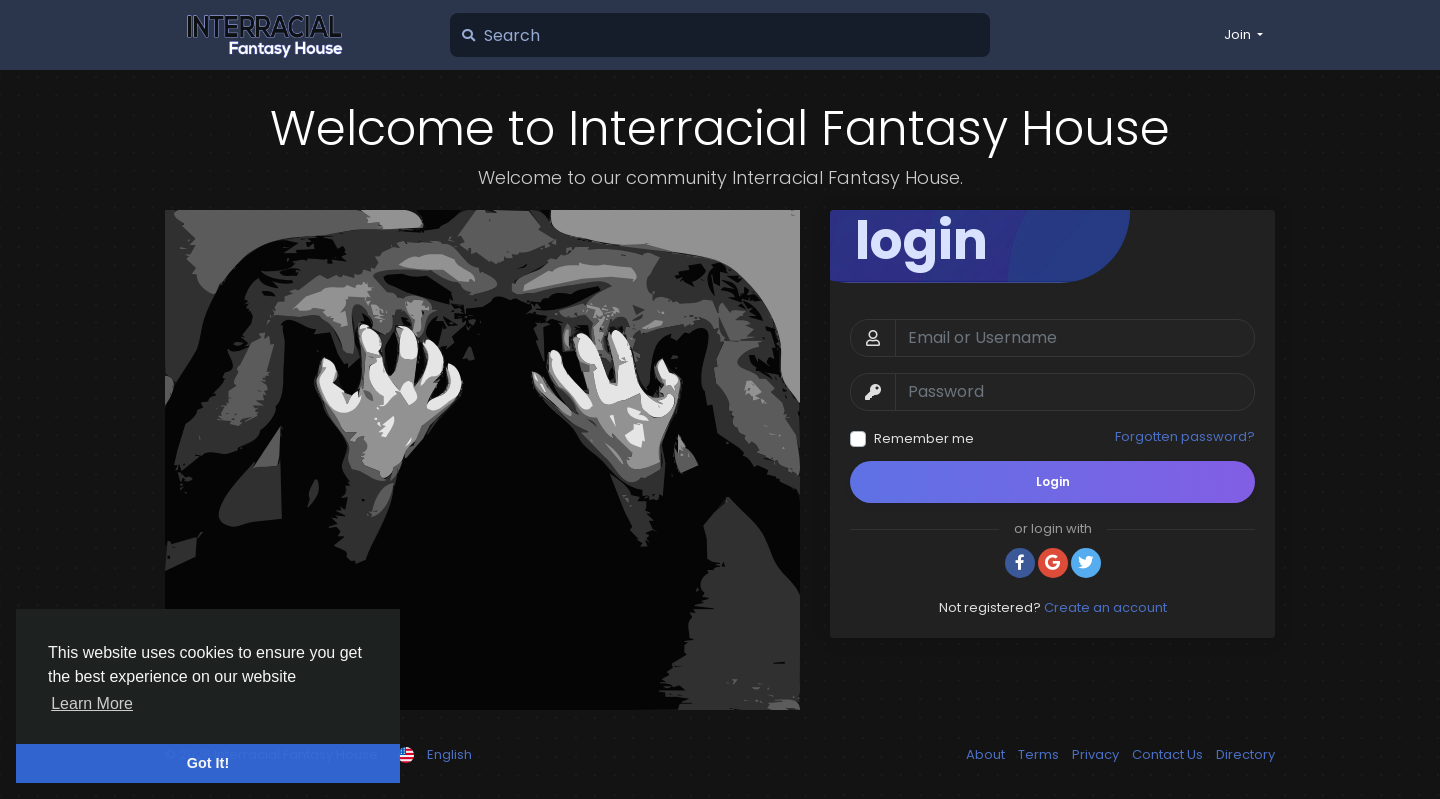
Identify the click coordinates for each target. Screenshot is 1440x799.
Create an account (1105, 607)
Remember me (924, 438)
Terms (1040, 754)
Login (1053, 481)
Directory (1245, 754)
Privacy (1097, 754)
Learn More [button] (92, 703)
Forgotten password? (1185, 436)
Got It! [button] (208, 763)
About (987, 754)
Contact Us (1169, 754)
